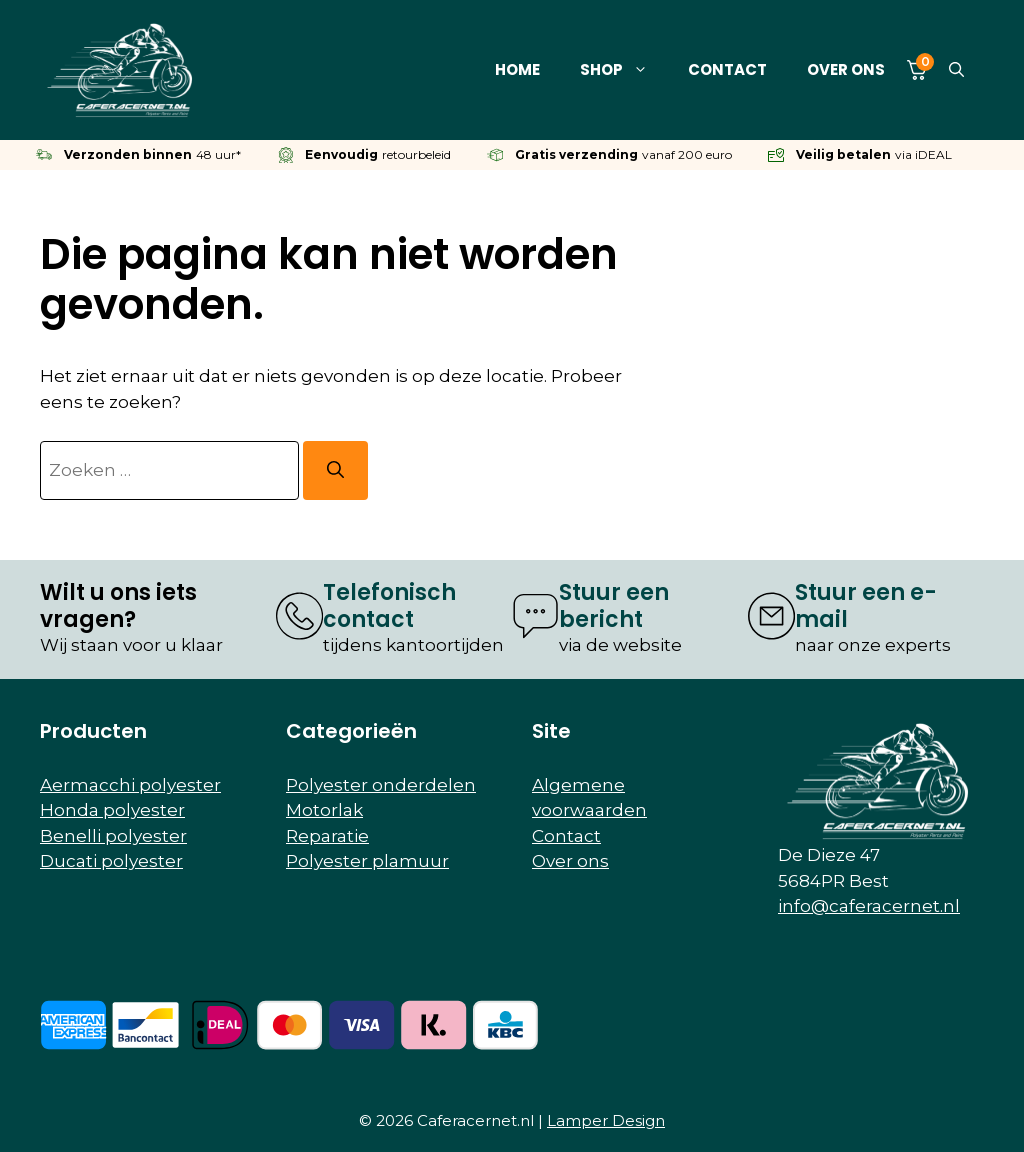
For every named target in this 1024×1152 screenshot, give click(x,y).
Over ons (846, 69)
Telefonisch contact (389, 605)
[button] (956, 70)
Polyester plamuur (367, 861)
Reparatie (327, 836)
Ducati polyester (111, 861)
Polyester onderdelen (381, 785)
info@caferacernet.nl (869, 906)
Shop (624, 70)
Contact (727, 69)
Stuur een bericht (614, 605)
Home (517, 69)
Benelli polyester (113, 836)
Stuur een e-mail (866, 605)
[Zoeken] (335, 471)
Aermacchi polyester (130, 785)
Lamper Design (606, 1120)
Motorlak (324, 810)
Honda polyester (112, 810)
